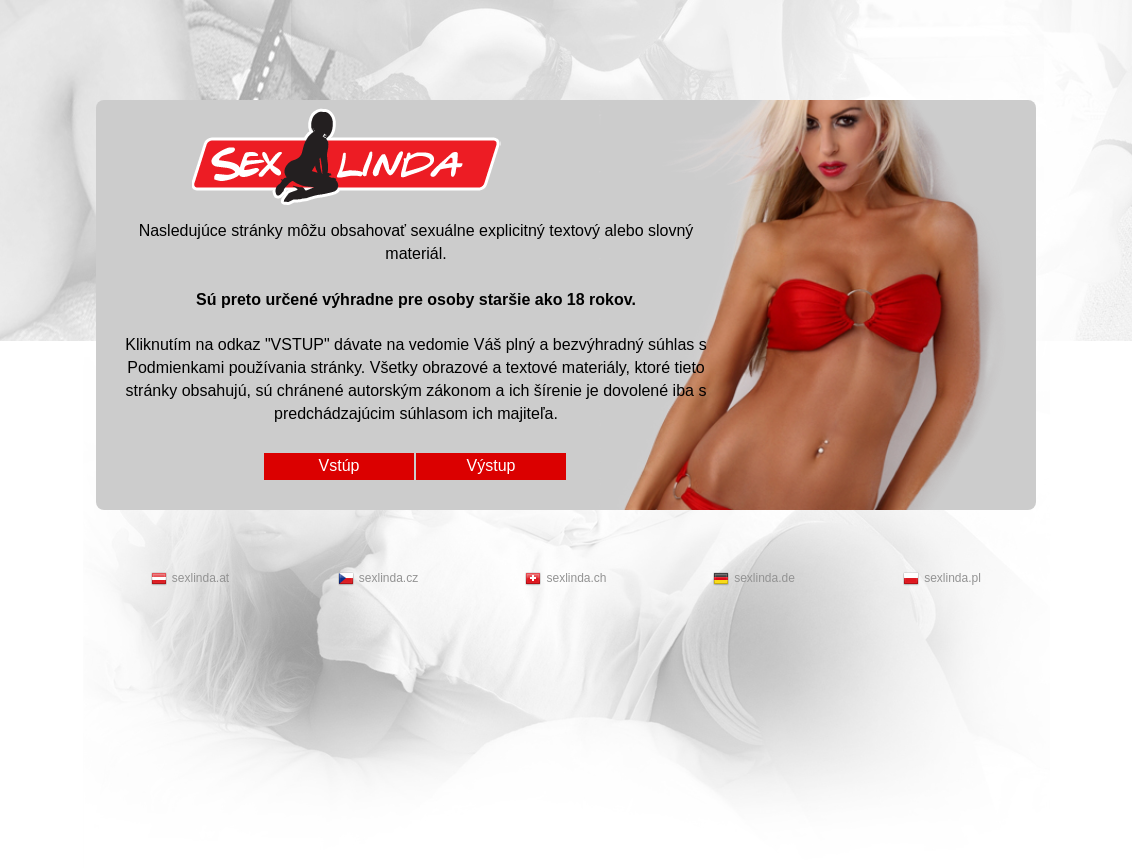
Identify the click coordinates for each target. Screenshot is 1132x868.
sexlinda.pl (942, 579)
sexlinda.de (754, 579)
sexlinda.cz (378, 579)
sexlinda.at (190, 579)
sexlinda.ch (565, 579)
